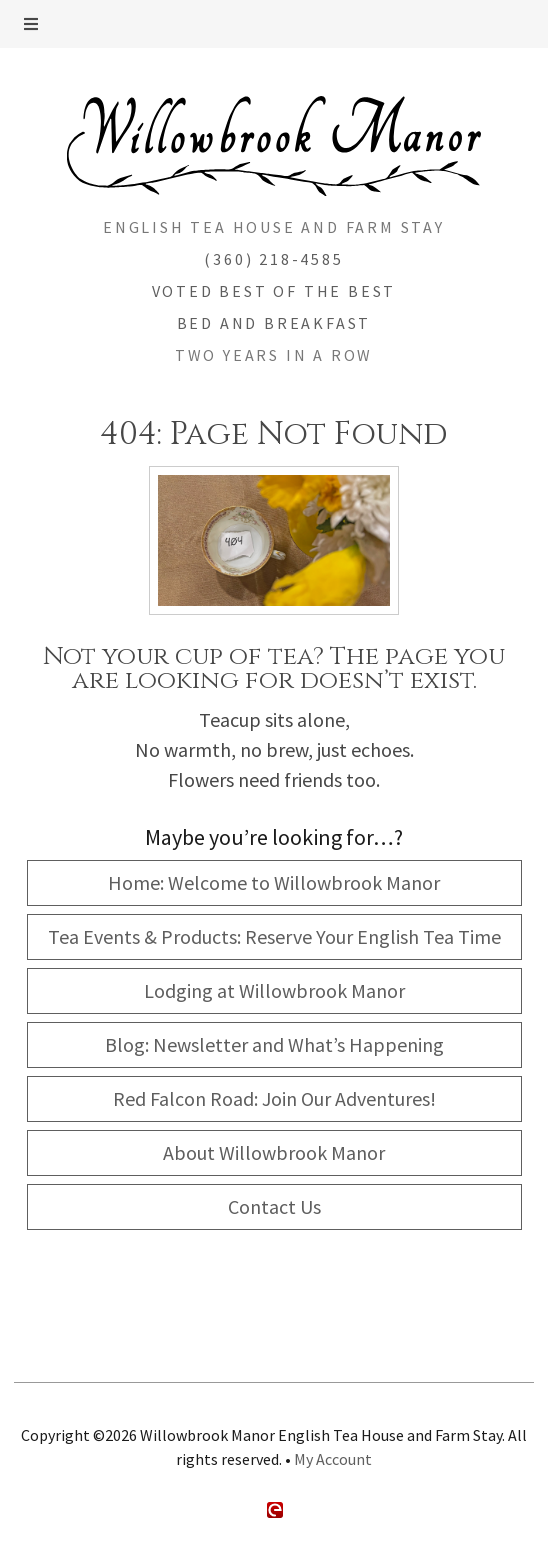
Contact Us (274, 1206)
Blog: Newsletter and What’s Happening (274, 1044)
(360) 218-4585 (273, 259)
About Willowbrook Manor (274, 1152)
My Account (333, 1459)
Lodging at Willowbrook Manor (274, 990)
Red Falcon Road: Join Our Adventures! (274, 1098)
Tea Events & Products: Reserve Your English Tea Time (274, 936)
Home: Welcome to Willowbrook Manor (274, 882)
